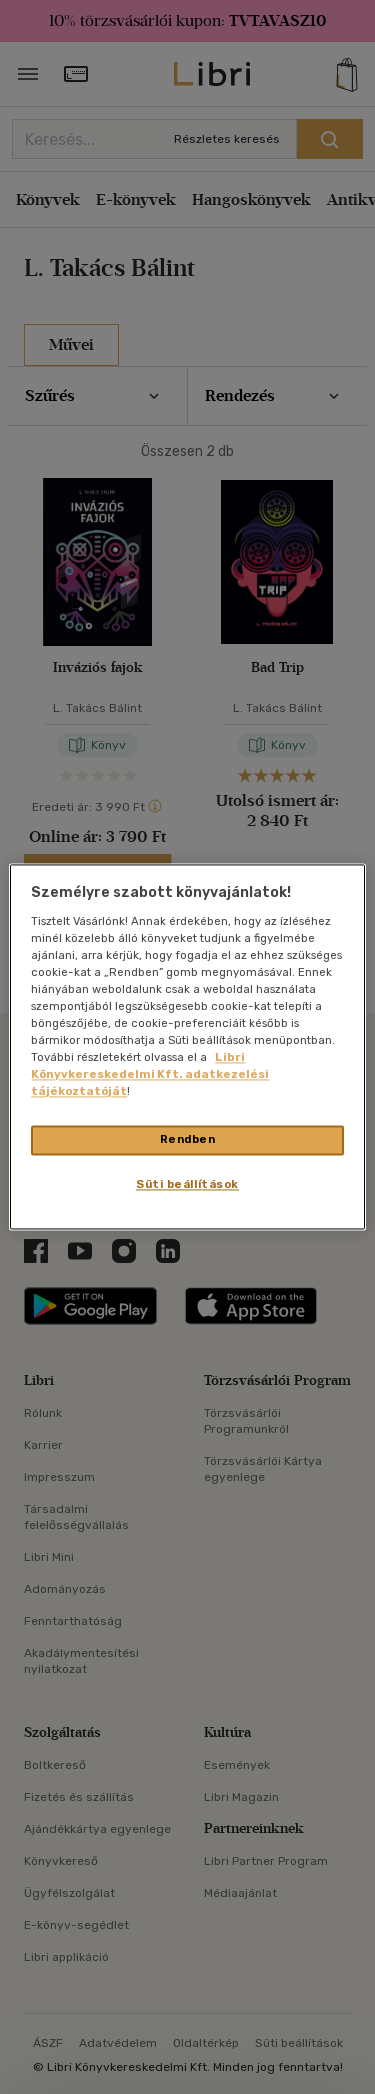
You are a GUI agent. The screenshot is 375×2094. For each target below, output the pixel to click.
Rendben (188, 1140)
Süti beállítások (187, 1185)
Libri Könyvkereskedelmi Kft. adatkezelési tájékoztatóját (150, 1075)
